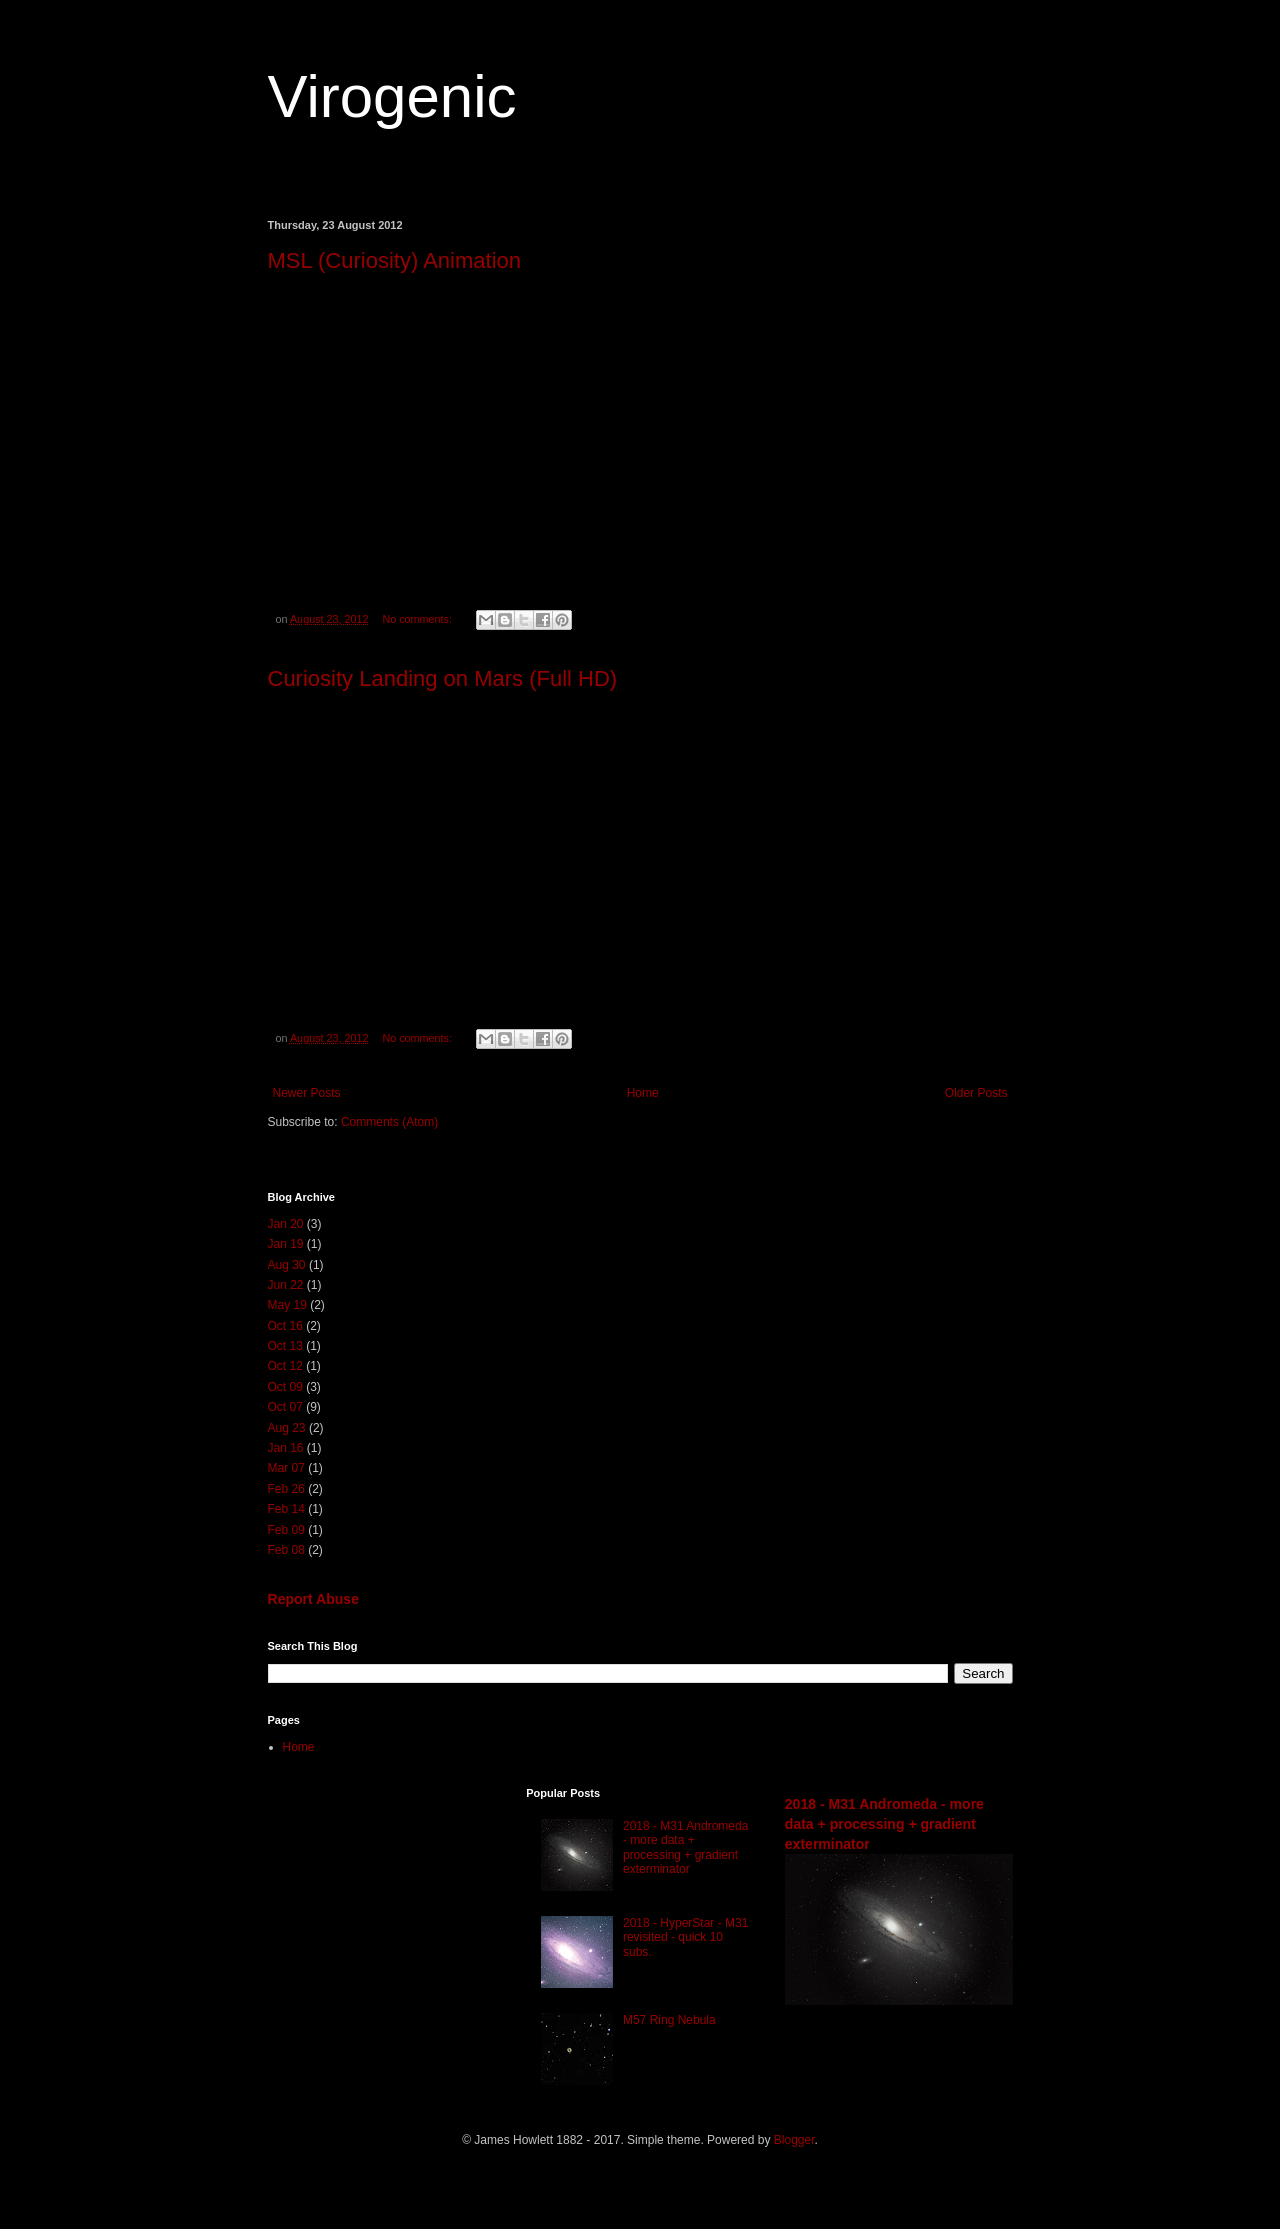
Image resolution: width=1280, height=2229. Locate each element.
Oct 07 (285, 1407)
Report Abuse (313, 1599)
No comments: (418, 619)
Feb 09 (286, 1530)
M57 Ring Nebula (669, 2020)
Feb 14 (286, 1509)
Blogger (794, 2140)
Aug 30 (287, 1265)
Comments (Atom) (389, 1122)
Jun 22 (286, 1285)
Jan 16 (286, 1448)
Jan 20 (286, 1224)
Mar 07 (286, 1468)
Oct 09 (285, 1387)
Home (643, 1093)
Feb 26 (286, 1489)
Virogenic (392, 96)
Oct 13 (285, 1346)
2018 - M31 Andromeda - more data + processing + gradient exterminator (685, 1847)
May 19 (287, 1305)
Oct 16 (285, 1326)
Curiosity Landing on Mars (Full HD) (443, 678)
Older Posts (976, 1093)
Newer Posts (307, 1093)
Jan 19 (286, 1244)
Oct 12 (285, 1366)
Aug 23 (287, 1428)
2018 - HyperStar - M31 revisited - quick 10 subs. (685, 1937)
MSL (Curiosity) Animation (394, 260)
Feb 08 (286, 1550)
